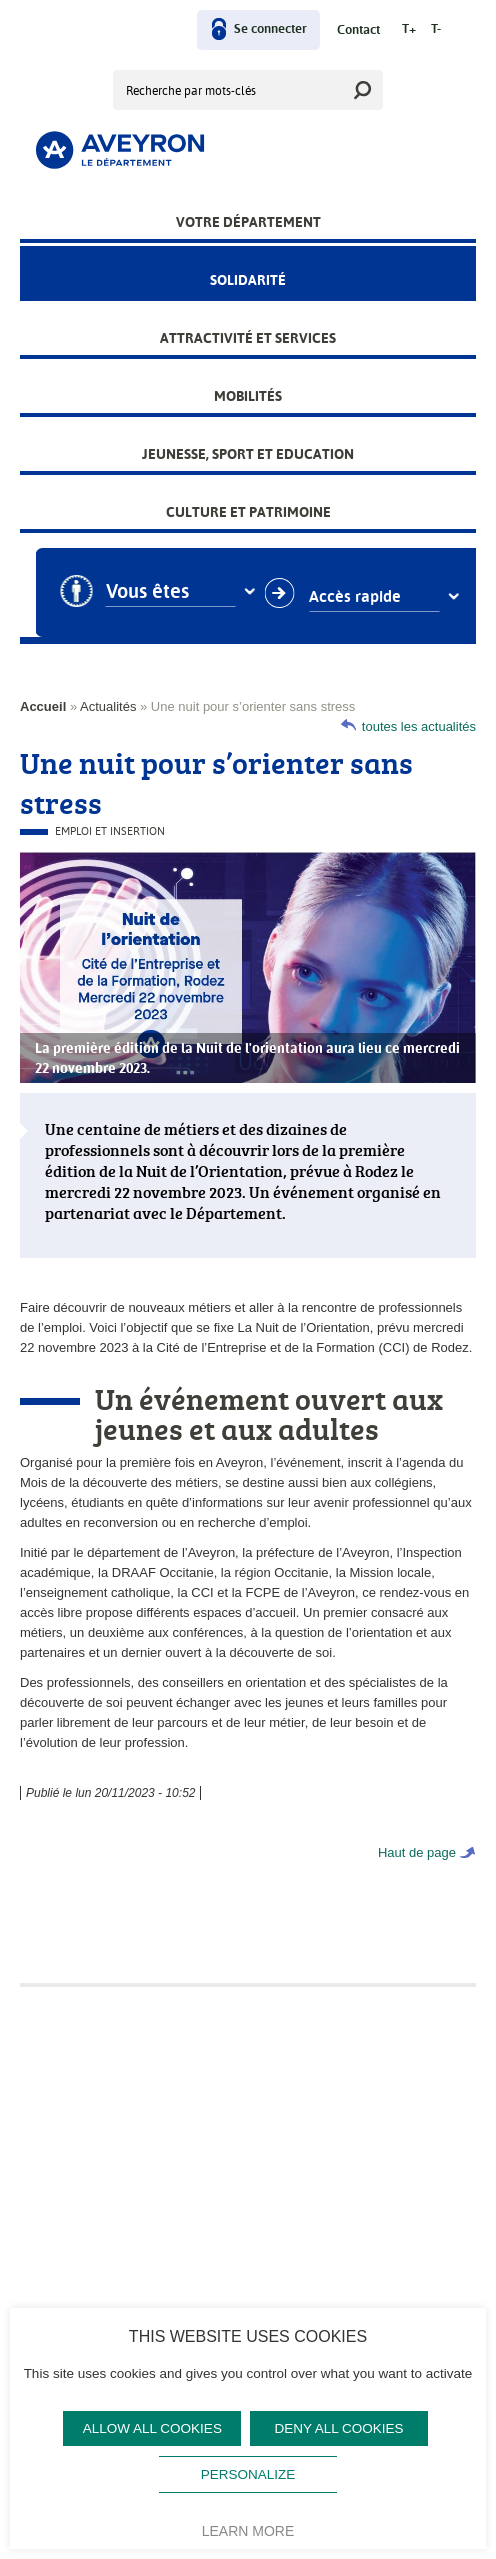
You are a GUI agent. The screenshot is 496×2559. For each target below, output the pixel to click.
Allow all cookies (152, 2428)
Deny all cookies (339, 2428)
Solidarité (248, 280)
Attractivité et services (248, 338)
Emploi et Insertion (110, 831)
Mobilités (248, 396)
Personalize (248, 2474)
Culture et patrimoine (248, 512)
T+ (409, 29)
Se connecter (270, 29)
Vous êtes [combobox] (165, 592)
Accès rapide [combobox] (374, 597)
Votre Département (248, 222)
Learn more (248, 2531)
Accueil (43, 706)
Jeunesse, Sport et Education (248, 454)
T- (436, 29)
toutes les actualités (419, 726)
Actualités (108, 706)
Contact (358, 30)
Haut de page (417, 1852)
